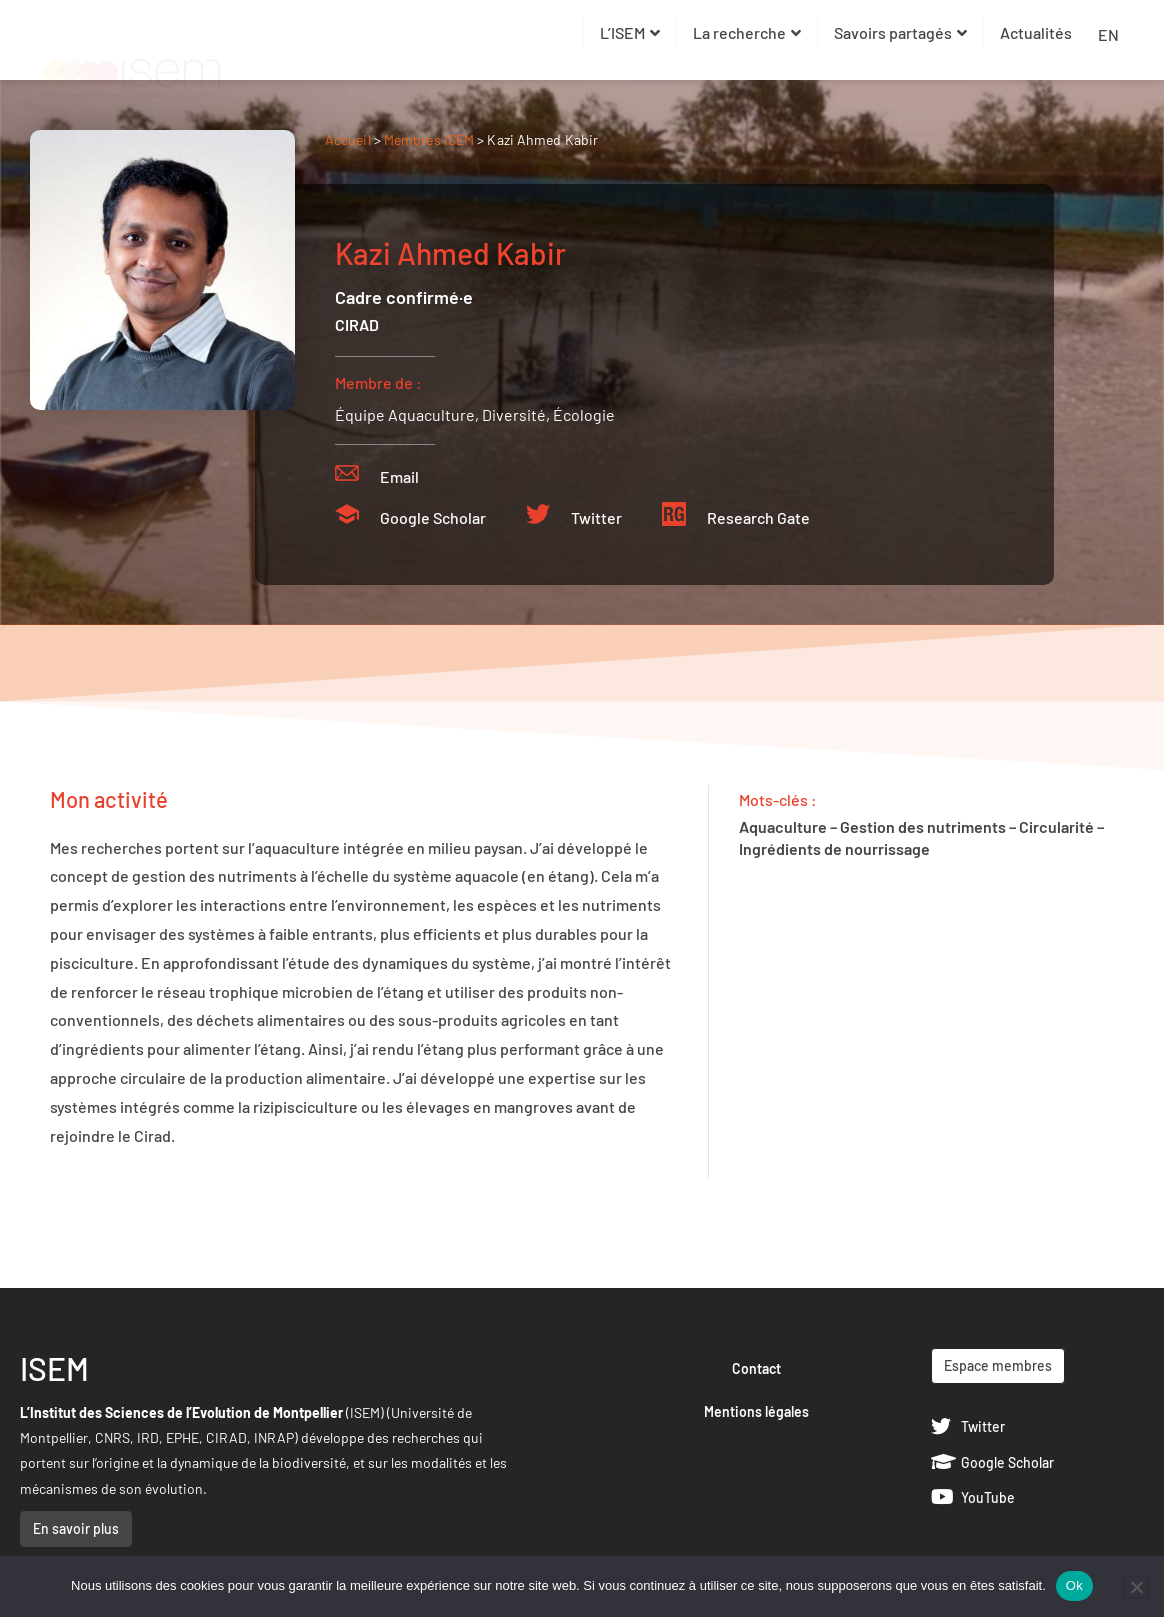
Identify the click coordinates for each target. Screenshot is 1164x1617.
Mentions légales (756, 1411)
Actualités (1036, 32)
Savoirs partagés (900, 32)
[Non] (1136, 1587)
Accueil (348, 139)
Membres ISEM (430, 139)
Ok (1074, 1585)
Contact (756, 1368)
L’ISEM (630, 32)
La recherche (747, 32)
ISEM (54, 1368)
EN (1108, 34)
